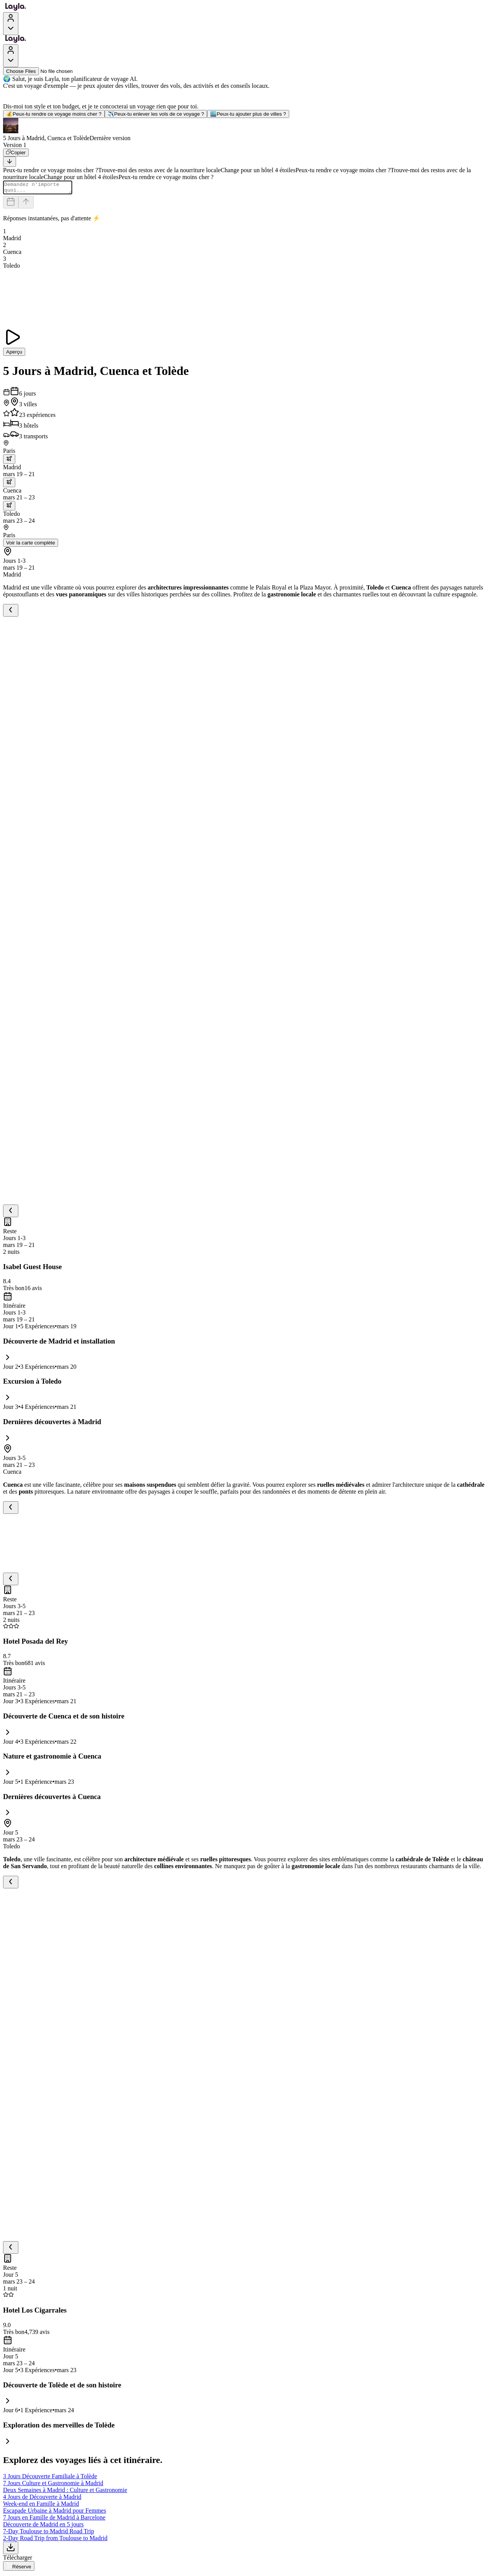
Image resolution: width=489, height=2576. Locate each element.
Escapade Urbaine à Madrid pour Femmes (54, 2513)
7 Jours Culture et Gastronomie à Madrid (53, 2485)
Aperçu (14, 354)
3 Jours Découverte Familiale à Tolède (50, 2478)
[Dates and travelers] (10, 204)
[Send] (26, 204)
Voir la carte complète (30, 545)
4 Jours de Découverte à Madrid (42, 2499)
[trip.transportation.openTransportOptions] (9, 461)
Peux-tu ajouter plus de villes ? (248, 114)
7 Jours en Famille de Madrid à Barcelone (54, 2519)
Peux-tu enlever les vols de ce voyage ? (156, 114)
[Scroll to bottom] (9, 162)
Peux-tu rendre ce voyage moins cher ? (54, 114)
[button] (244, 130)
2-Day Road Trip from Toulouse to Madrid (55, 2540)
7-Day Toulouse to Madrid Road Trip (48, 2533)
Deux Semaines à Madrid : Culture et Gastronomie (65, 2492)
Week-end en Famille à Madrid (41, 2506)
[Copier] (16, 153)
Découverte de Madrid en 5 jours (43, 2526)
